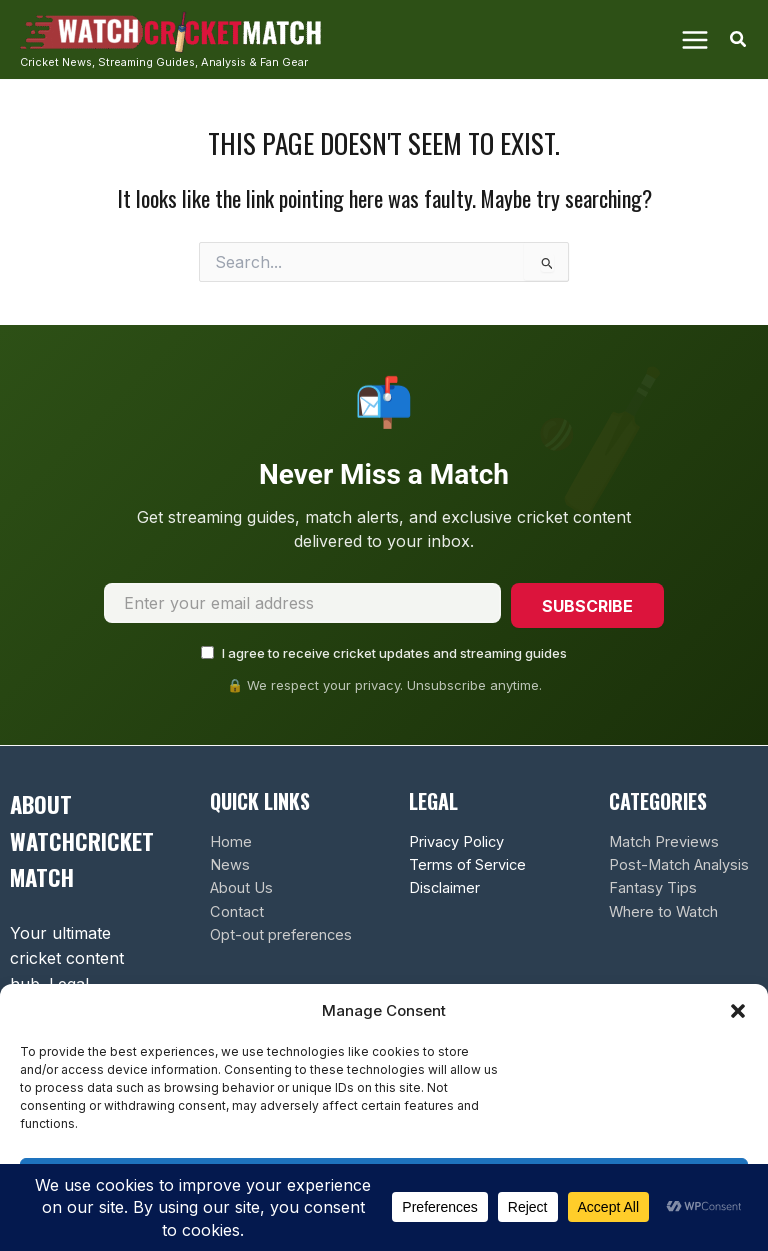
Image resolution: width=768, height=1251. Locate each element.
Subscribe (586, 606)
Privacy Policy (456, 841)
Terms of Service (467, 865)
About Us (241, 888)
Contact (237, 911)
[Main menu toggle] (694, 39)
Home (231, 841)
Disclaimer (444, 888)
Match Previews (664, 841)
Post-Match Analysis (679, 865)
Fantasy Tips (653, 888)
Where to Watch (663, 911)
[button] (738, 1011)
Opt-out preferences (281, 935)
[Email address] (301, 604)
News (230, 865)
